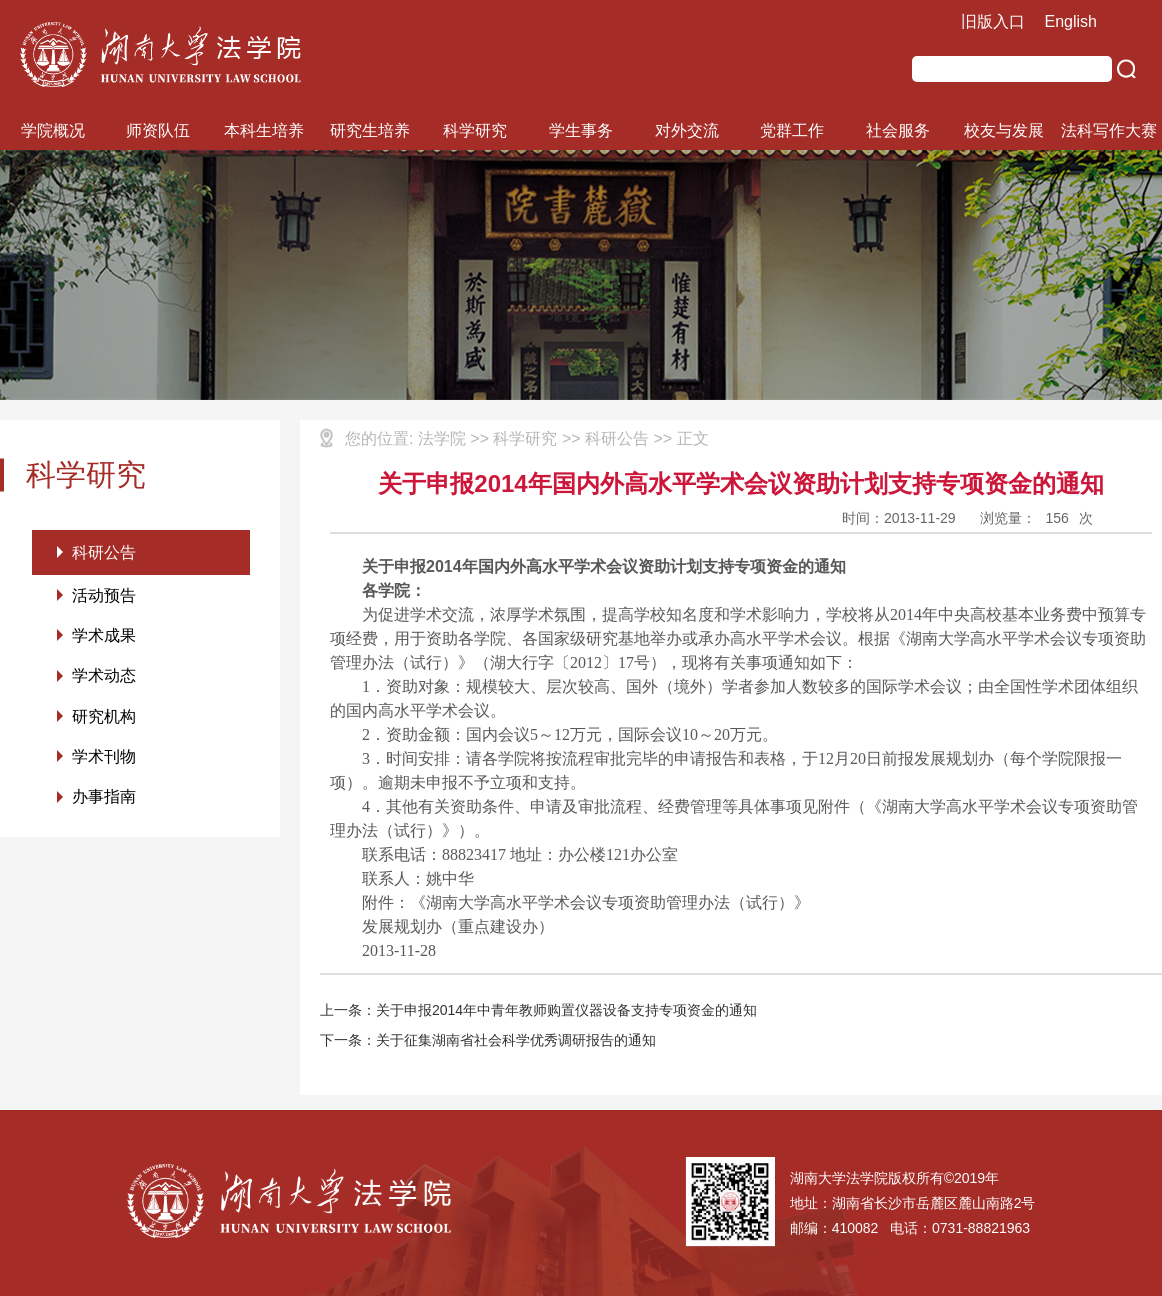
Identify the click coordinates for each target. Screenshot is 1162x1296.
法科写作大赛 (1109, 130)
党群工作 (792, 130)
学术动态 (104, 678)
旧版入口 (993, 21)
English (1071, 21)
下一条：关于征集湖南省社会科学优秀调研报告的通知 (488, 1040)
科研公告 (104, 552)
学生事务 (581, 130)
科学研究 (475, 130)
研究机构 (104, 719)
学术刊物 (104, 760)
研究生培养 (370, 130)
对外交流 (687, 130)
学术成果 (104, 637)
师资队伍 (158, 130)
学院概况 (53, 130)
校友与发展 (1004, 130)
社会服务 (898, 130)
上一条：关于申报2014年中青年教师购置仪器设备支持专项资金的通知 (538, 1010)
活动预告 (104, 596)
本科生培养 (264, 130)
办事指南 (104, 801)
